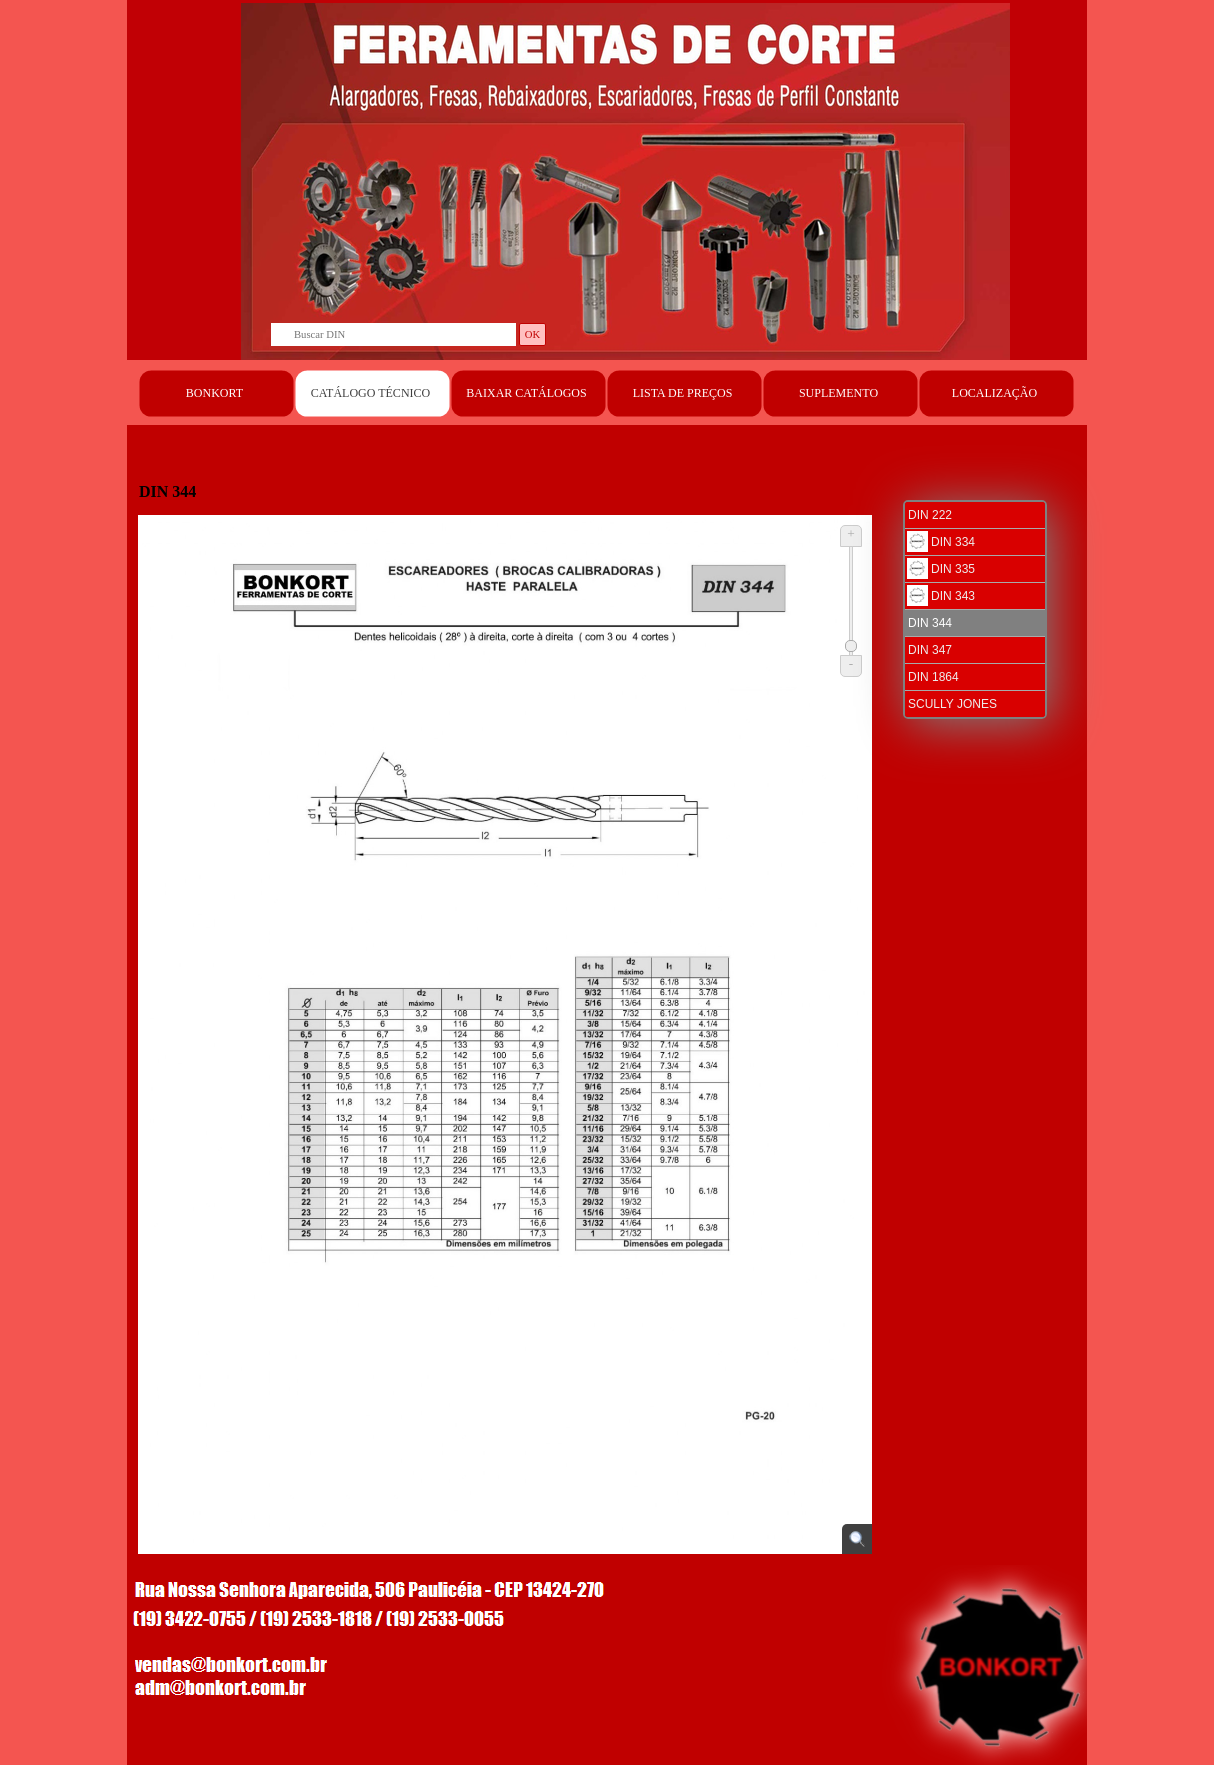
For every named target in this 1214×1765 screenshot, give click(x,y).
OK (532, 334)
